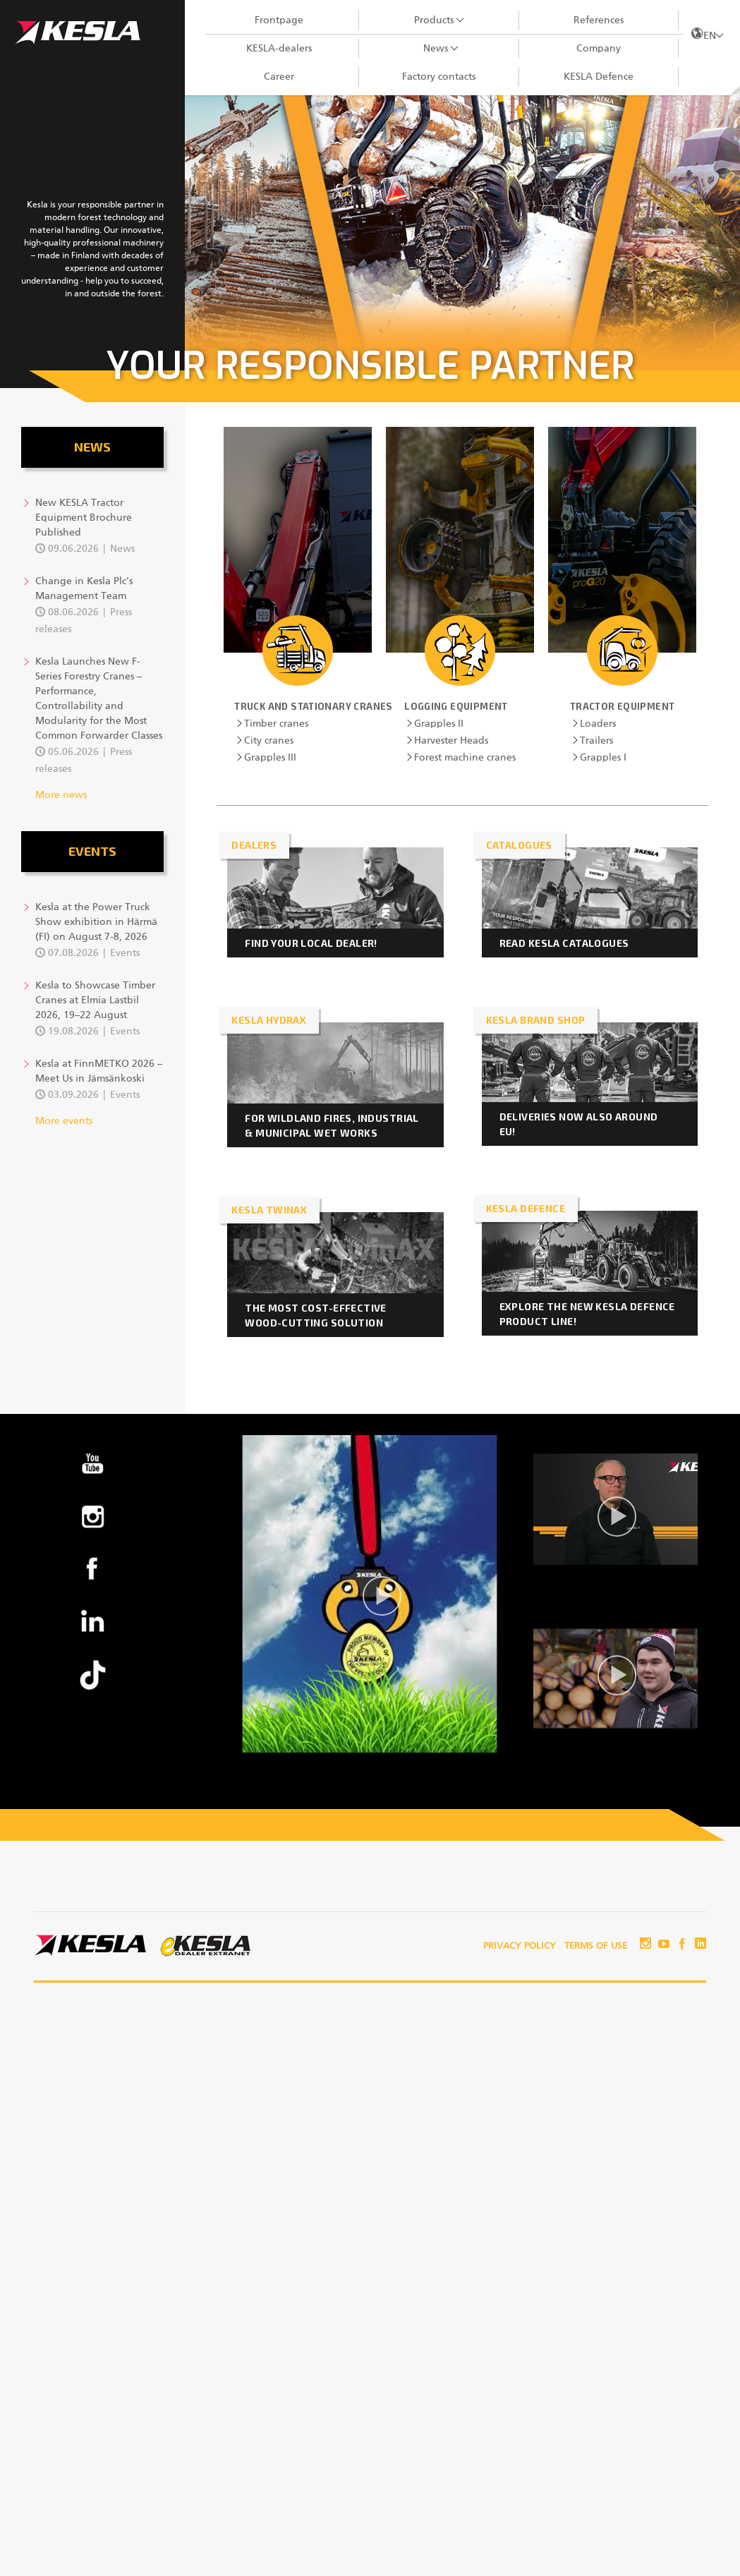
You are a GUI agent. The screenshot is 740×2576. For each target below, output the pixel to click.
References (599, 20)
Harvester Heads (451, 741)
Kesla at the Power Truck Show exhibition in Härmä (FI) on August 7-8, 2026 (96, 922)
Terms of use (595, 1946)
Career (279, 77)
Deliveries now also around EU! (578, 1124)
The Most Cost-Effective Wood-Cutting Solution (316, 1315)
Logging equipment (456, 706)
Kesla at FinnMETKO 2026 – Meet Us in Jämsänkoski (98, 1071)
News (435, 49)
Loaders (598, 724)
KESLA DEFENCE (525, 1208)
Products (434, 20)
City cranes (268, 741)
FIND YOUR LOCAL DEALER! (311, 943)
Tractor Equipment (622, 706)
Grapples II (438, 724)
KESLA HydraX (268, 1020)
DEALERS (254, 845)
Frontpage (279, 20)
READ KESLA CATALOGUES (564, 943)
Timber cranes (276, 724)
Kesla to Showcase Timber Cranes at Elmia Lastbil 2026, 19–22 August (95, 1000)
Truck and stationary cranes (313, 706)
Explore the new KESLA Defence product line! (587, 1313)
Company (598, 49)
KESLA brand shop (536, 1020)
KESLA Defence (598, 77)
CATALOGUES (519, 845)
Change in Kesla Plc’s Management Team (84, 588)
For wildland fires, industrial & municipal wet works (332, 1125)
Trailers (596, 741)
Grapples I (603, 758)
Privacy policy (519, 1946)
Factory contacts (438, 77)
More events (63, 1121)
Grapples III (270, 758)
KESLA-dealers (279, 49)
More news (61, 795)
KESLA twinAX (269, 1210)
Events (92, 851)
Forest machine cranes (465, 758)
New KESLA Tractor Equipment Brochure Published (83, 518)
